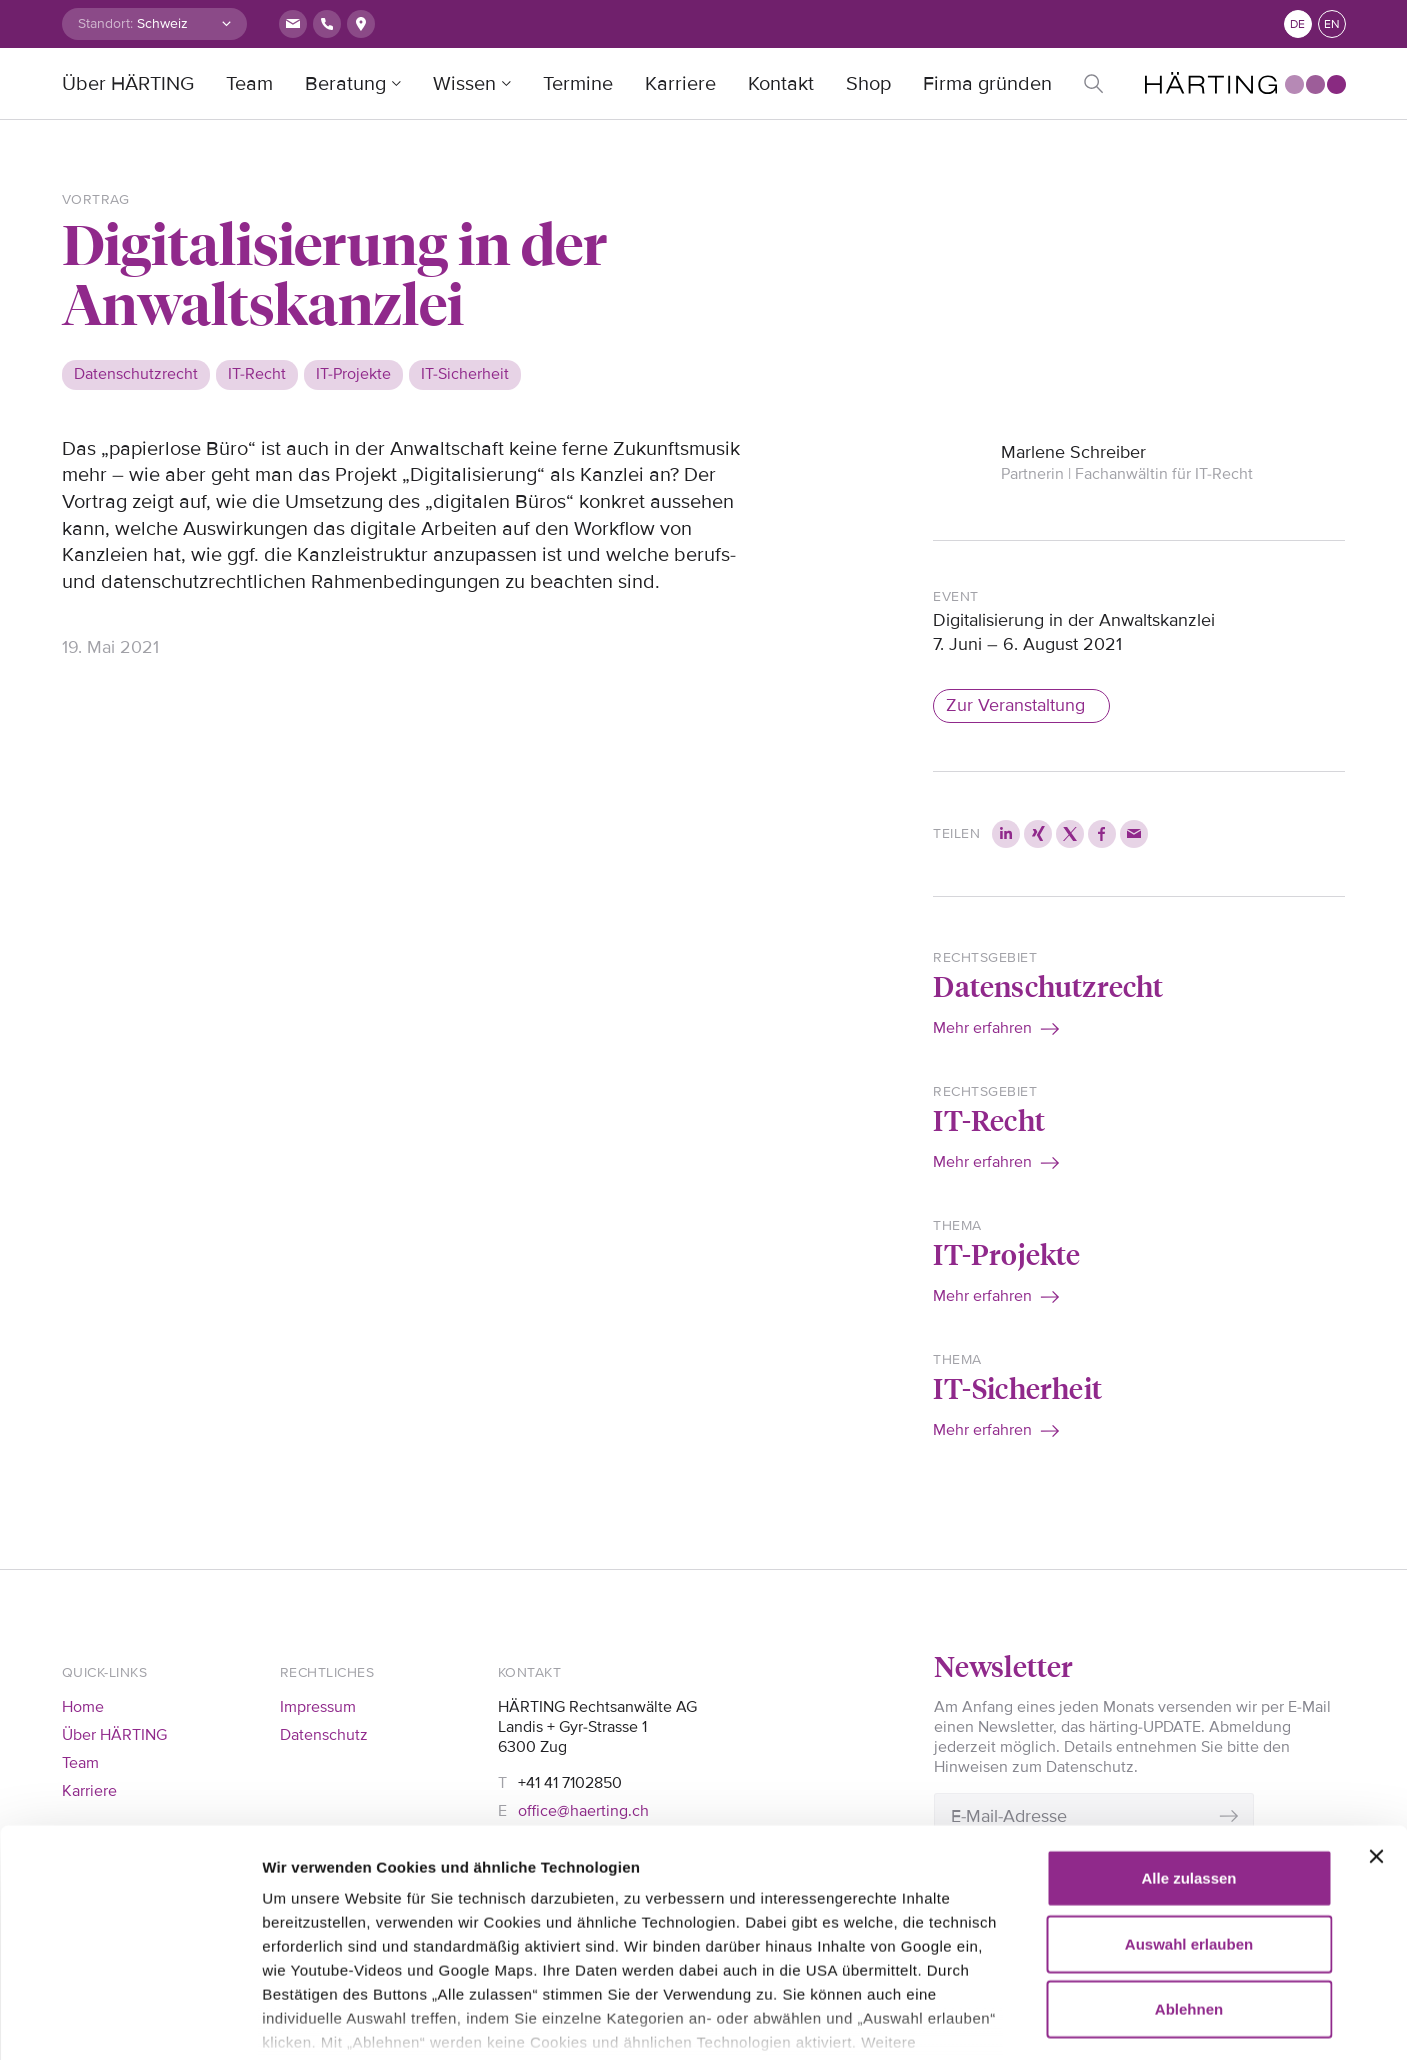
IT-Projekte (1006, 1253)
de (1297, 24)
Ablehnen (1189, 1885)
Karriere (680, 84)
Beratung (345, 84)
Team (249, 84)
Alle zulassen (1188, 1754)
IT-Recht (989, 1119)
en (1332, 24)
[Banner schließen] (1376, 1733)
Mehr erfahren (982, 1028)
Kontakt (781, 84)
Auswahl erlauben (1189, 1819)
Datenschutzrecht (1048, 985)
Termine (578, 84)
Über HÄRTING (128, 84)
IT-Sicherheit (1017, 1387)
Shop (868, 84)
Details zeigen (1149, 2020)
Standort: (105, 23)
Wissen (464, 84)
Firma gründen (987, 84)
